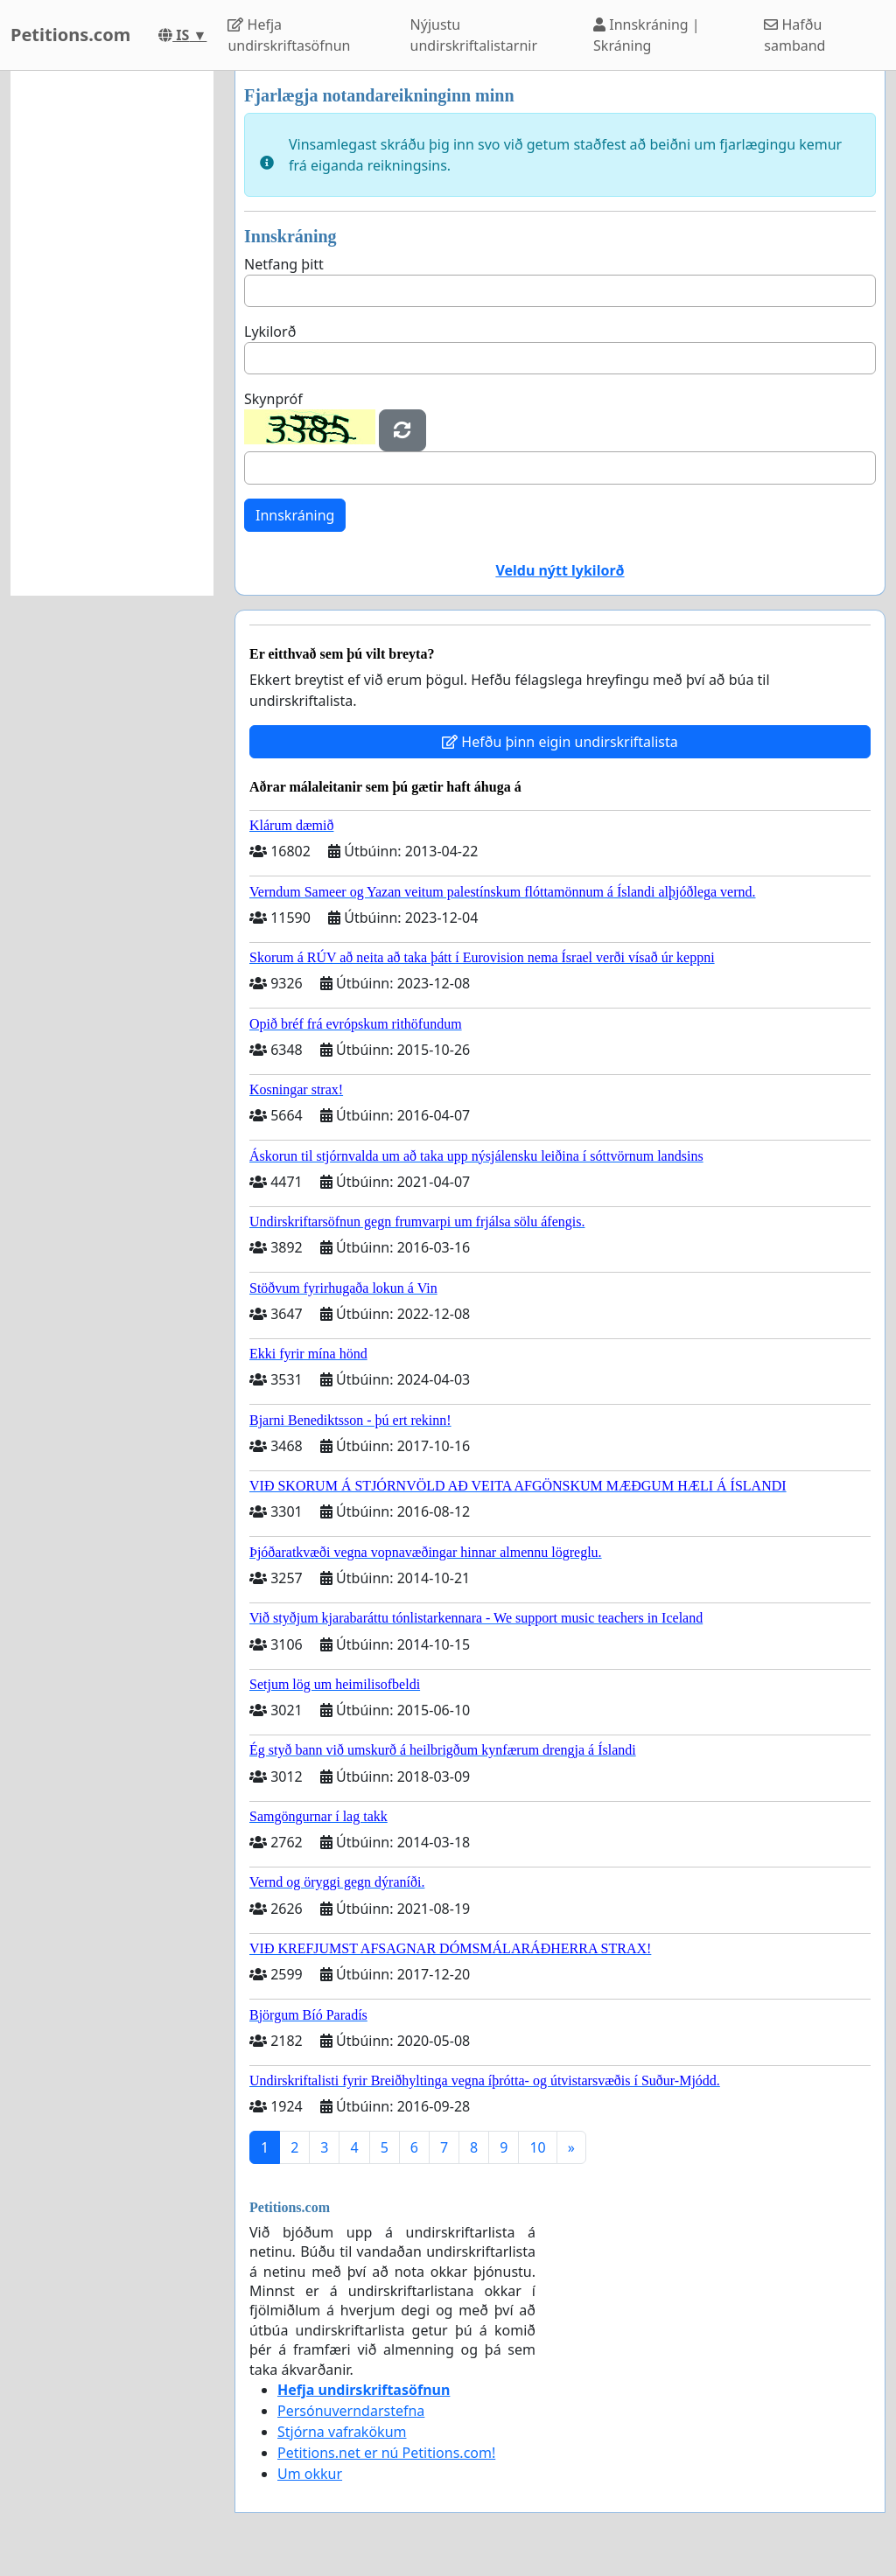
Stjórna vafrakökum (342, 2431)
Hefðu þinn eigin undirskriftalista (560, 741)
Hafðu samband (794, 35)
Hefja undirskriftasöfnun (289, 35)
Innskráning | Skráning (646, 35)
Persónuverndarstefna (350, 2410)
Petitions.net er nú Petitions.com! (386, 2452)
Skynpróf (273, 398)
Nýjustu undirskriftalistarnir (473, 35)
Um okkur (309, 2473)
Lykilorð (270, 331)
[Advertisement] (112, 333)
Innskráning (295, 515)
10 (537, 2147)
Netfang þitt (284, 264)
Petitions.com (70, 34)
